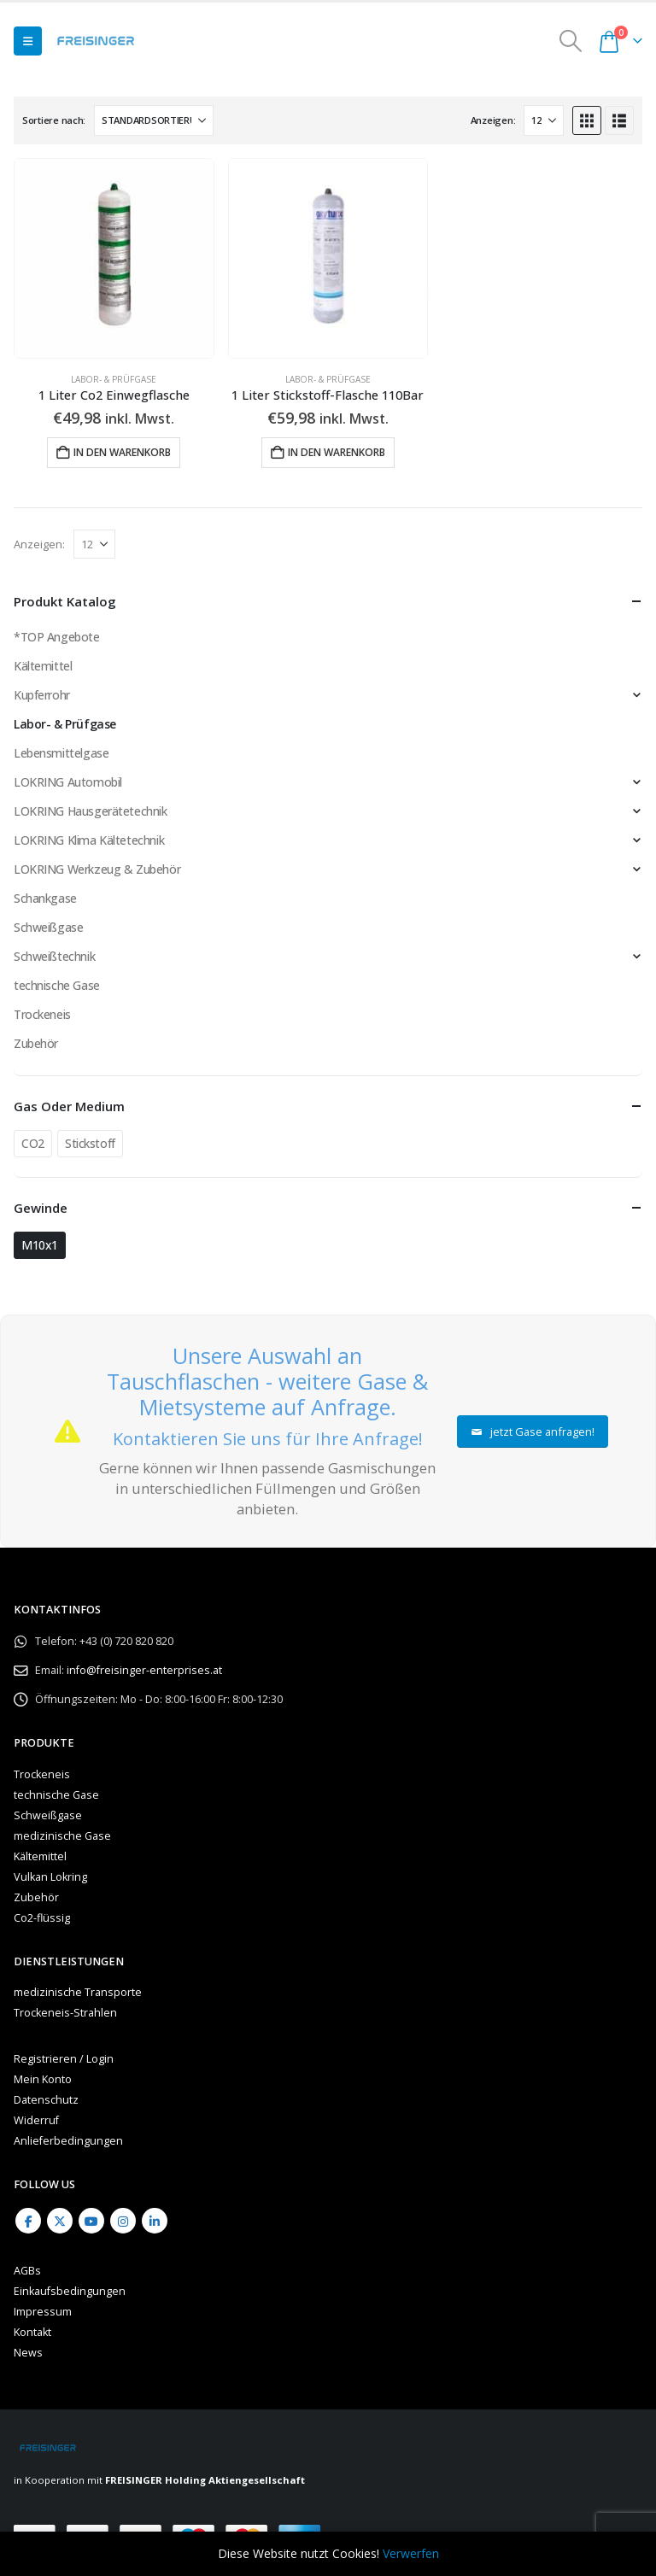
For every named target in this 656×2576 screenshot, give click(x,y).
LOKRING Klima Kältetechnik (89, 840)
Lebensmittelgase (61, 753)
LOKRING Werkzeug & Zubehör (97, 869)
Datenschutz (46, 2100)
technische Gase (57, 985)
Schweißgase (48, 927)
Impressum (43, 2311)
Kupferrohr (42, 695)
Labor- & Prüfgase (113, 379)
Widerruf (36, 2120)
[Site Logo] (96, 41)
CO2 (32, 1143)
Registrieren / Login (64, 2059)
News (28, 2352)
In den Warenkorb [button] (122, 452)
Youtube (91, 2221)
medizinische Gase (62, 1836)
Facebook (28, 2221)
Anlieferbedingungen (68, 2141)
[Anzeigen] (544, 120)
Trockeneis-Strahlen (65, 2012)
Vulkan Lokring (50, 1877)
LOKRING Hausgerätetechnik (90, 811)
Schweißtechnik (54, 956)
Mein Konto (43, 2079)
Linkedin (154, 2221)
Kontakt (32, 2332)
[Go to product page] (114, 258)
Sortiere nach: (53, 120)
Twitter (60, 2221)
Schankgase (45, 898)
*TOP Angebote (57, 637)
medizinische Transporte (78, 1992)
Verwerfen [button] (411, 2553)
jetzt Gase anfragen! (532, 1431)
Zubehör (36, 1043)
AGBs (27, 2270)
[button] (28, 41)
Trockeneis (42, 1014)
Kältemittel (43, 666)
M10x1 (39, 1245)
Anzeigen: (493, 120)
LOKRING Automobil (68, 782)
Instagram (123, 2221)
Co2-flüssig (42, 1918)
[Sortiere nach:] (154, 120)
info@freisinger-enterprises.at (144, 1670)
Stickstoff (90, 1143)
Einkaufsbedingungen (70, 2291)
